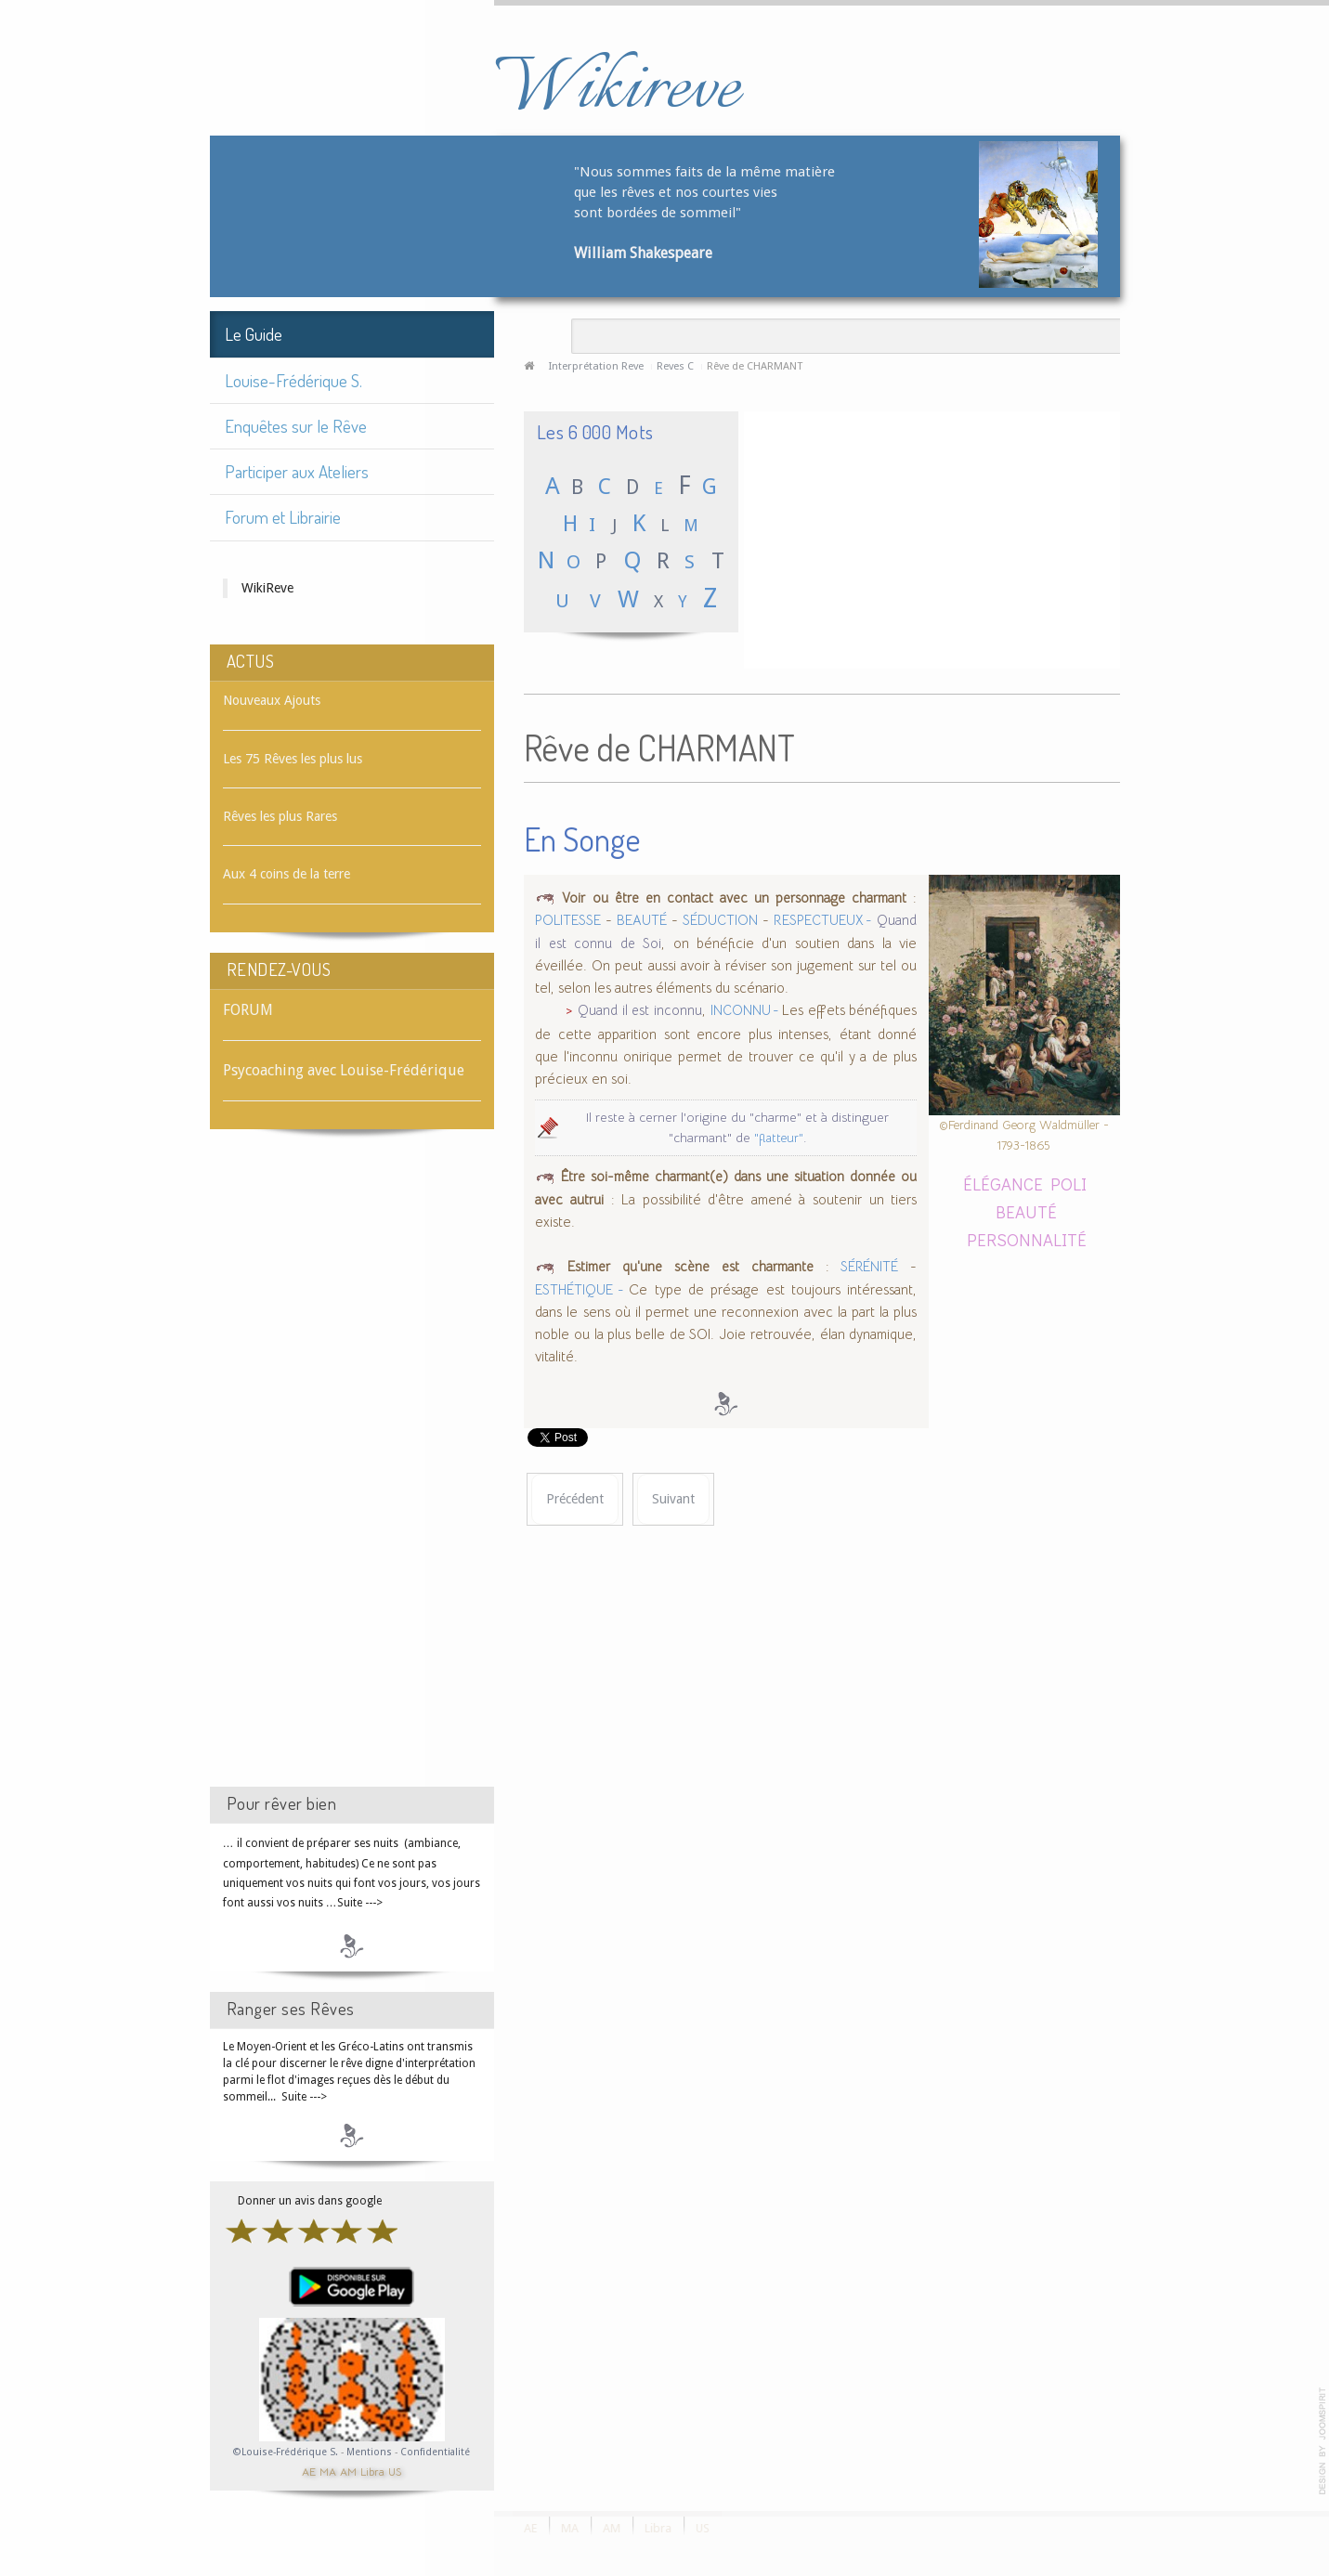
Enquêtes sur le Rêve (296, 425)
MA (327, 2471)
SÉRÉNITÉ (869, 1266)
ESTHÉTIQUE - (582, 1289)
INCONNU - (746, 1010)
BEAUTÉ (642, 920)
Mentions (370, 2452)
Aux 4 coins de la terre (286, 873)
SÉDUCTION (720, 920)
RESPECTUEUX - (823, 920)
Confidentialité (435, 2452)
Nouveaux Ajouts (271, 700)
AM (348, 2471)
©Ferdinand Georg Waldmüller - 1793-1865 (1024, 1134)
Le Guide (253, 334)
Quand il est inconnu (640, 1010)
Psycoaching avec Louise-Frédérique (343, 1070)
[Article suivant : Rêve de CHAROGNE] (673, 1499)
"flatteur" (778, 1138)
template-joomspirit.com (1322, 2441)
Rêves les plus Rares (280, 816)
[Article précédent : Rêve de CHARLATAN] (575, 1499)
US (394, 2471)
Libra (372, 2471)
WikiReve (267, 587)
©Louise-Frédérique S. (285, 2452)
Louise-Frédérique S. (293, 380)
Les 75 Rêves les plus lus (292, 758)
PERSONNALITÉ (1027, 1239)
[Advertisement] (352, 1474)
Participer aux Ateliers (297, 471)
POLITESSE (568, 920)
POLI (1068, 1183)
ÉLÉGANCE (1003, 1183)
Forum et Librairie (283, 516)
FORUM (248, 1010)
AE (309, 2471)
